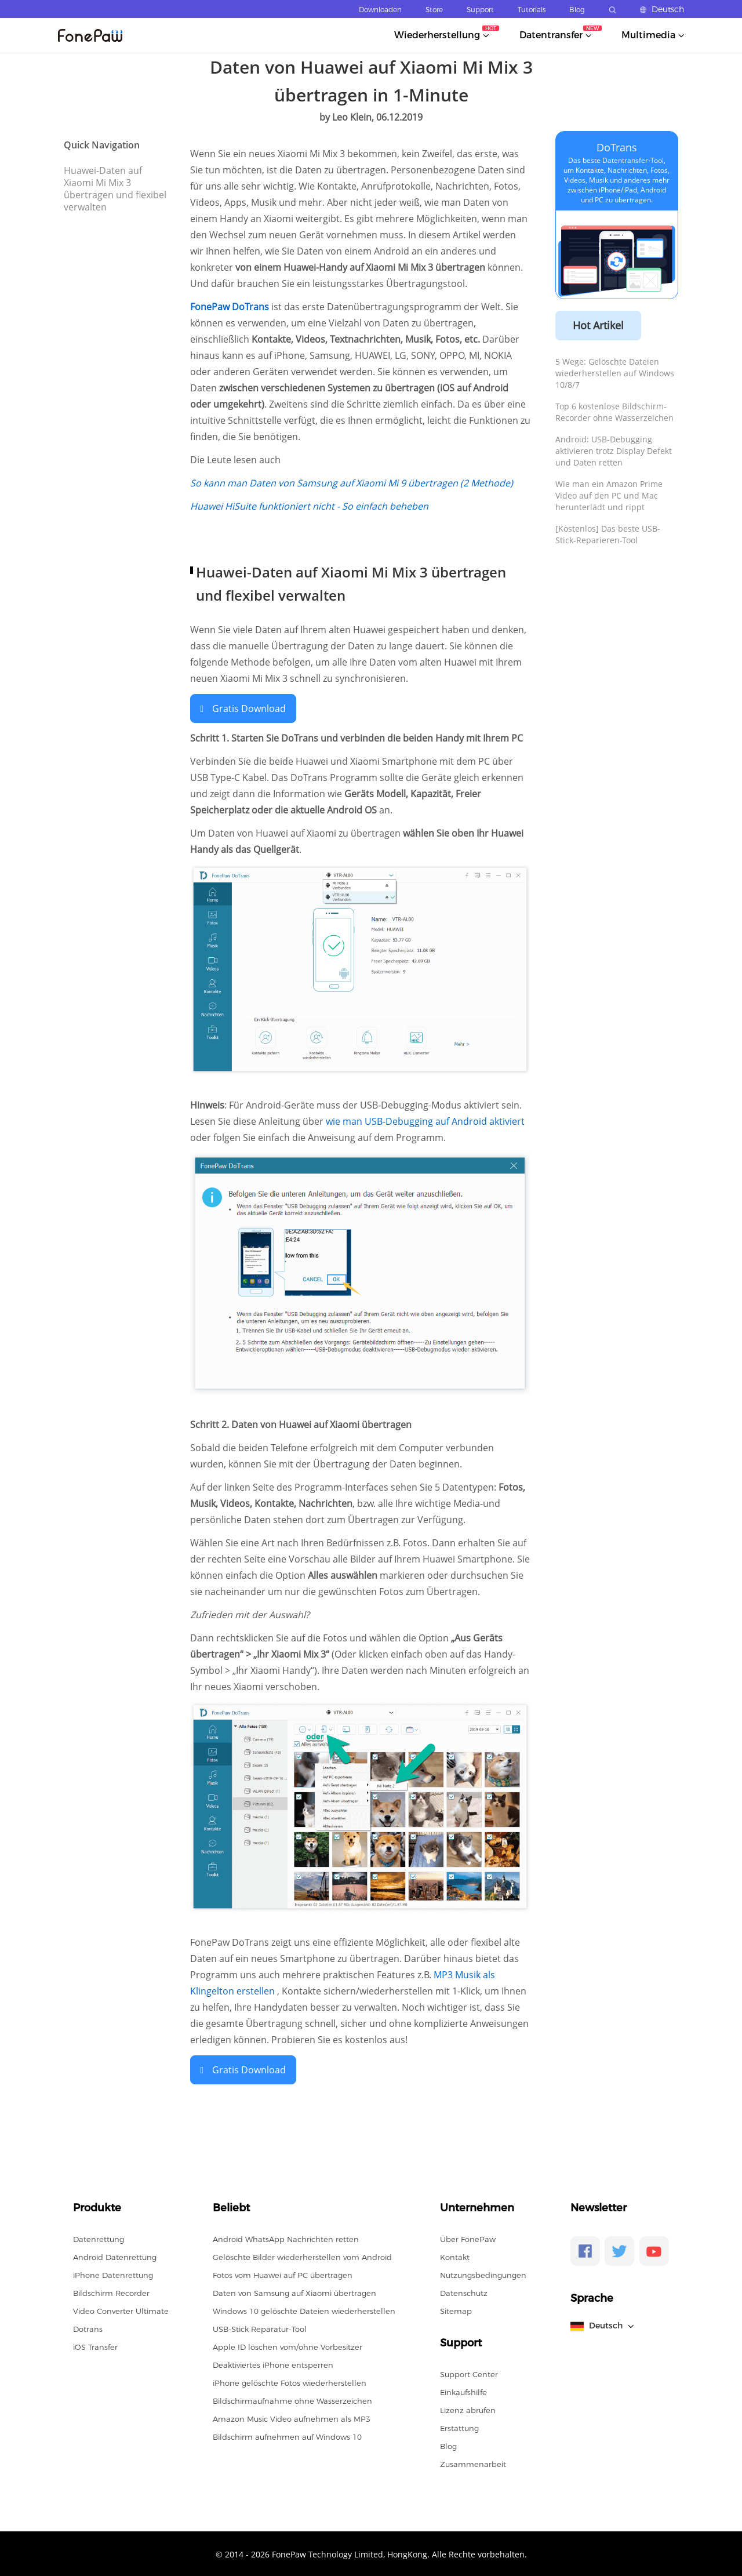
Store (434, 9)
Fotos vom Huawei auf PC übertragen (282, 2274)
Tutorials (531, 9)
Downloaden (380, 9)
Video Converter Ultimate (121, 2310)
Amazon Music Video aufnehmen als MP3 (291, 2417)
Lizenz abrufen (468, 2409)
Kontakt (455, 2256)
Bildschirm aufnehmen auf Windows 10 (287, 2435)
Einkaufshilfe (463, 2391)
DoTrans (616, 147)
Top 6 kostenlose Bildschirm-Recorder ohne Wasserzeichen (614, 412)
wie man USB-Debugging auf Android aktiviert (425, 1120)
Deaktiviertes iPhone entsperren (273, 2363)
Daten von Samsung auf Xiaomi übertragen (294, 2292)
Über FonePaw (468, 2238)
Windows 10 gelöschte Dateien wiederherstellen (304, 2310)
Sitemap (456, 2310)
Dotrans (88, 2327)
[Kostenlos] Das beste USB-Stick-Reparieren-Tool (607, 534)
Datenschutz (464, 2292)
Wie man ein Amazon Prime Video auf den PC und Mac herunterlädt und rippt (609, 495)
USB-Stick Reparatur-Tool (260, 2327)
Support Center (469, 2373)
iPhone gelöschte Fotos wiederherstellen (289, 2381)
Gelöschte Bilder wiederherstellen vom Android (302, 2256)
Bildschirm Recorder (111, 2292)
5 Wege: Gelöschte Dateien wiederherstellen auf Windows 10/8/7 (614, 373)
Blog (577, 9)
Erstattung (459, 2427)
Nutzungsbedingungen (483, 2274)
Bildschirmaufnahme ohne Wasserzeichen (292, 2399)
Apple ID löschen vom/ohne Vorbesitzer (287, 2345)
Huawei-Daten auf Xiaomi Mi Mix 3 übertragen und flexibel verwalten (115, 188)
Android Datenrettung (115, 2256)
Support (480, 9)
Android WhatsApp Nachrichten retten (286, 2238)
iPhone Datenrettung (113, 2274)
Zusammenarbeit (473, 2463)
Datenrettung (98, 2238)
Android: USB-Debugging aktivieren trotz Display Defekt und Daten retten (613, 451)
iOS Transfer (95, 2345)
